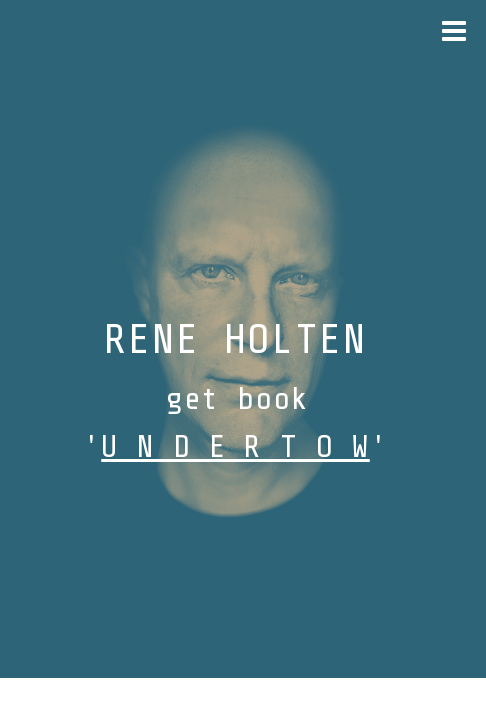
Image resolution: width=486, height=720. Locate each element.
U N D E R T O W (235, 447)
